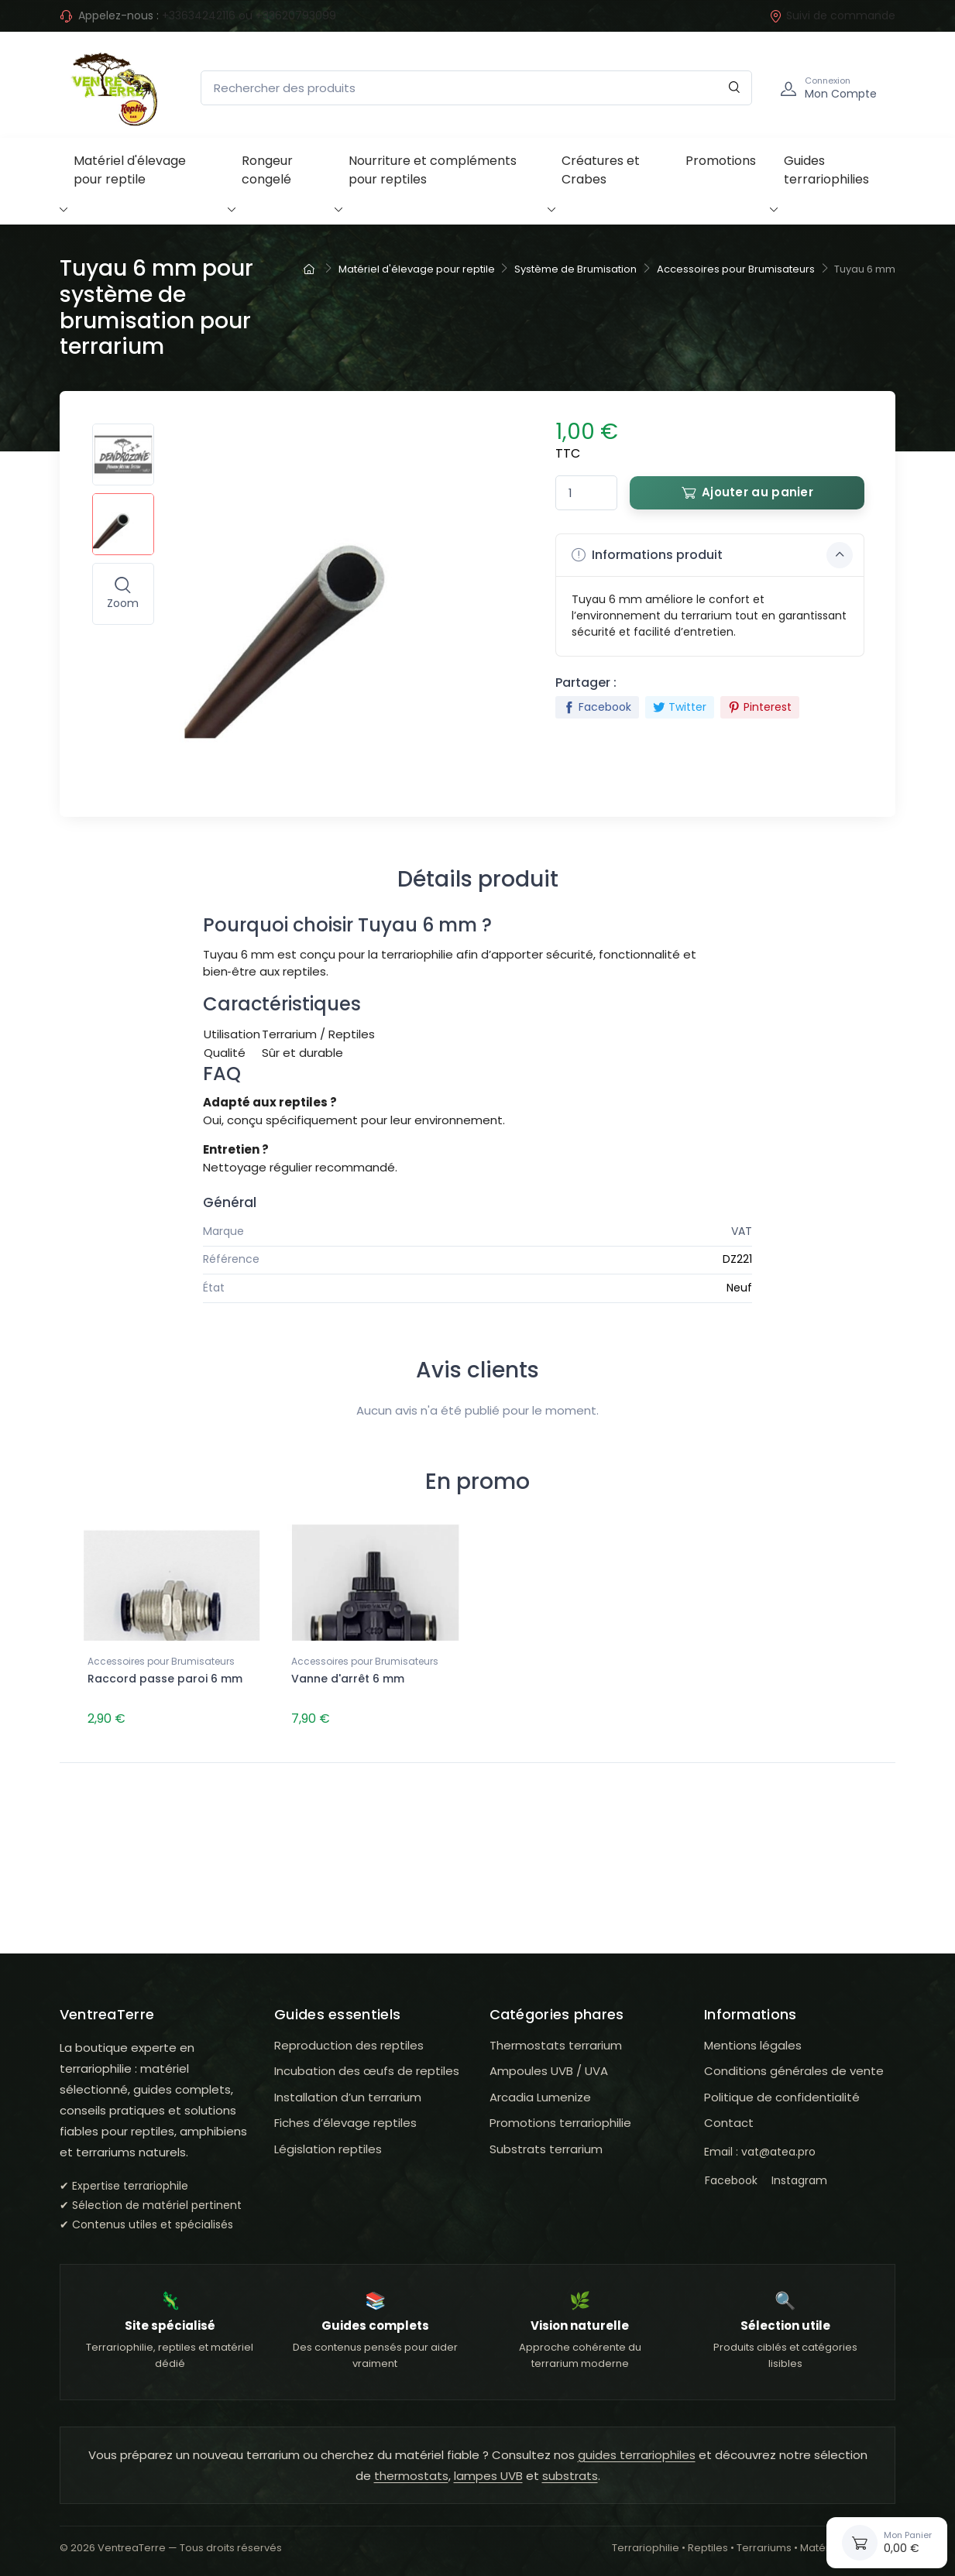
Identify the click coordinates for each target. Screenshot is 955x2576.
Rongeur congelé (267, 170)
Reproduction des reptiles (349, 2042)
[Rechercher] (734, 87)
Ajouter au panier (747, 492)
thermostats (411, 2473)
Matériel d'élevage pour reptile (130, 170)
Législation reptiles (328, 2146)
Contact (729, 2120)
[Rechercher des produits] (477, 87)
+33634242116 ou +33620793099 (249, 15)
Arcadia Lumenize (540, 2094)
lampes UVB (488, 2473)
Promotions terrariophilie (560, 2120)
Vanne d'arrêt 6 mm (347, 1678)
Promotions (720, 161)
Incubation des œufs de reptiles (366, 2068)
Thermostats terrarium (556, 2042)
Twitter (679, 707)
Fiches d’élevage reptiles (345, 2120)
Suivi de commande (832, 15)
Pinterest (760, 707)
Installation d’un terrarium (347, 2094)
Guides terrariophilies (826, 170)
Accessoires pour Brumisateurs (161, 1661)
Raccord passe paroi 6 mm (165, 1678)
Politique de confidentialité (782, 2094)
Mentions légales (753, 2042)
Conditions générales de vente (794, 2068)
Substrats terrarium (546, 2146)
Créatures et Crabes (601, 170)
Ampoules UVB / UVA (549, 2068)
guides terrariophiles (637, 2452)
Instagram (798, 2178)
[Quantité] (586, 492)
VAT (741, 1231)
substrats (570, 2473)
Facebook (597, 707)
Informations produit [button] (712, 555)
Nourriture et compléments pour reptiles (433, 170)
